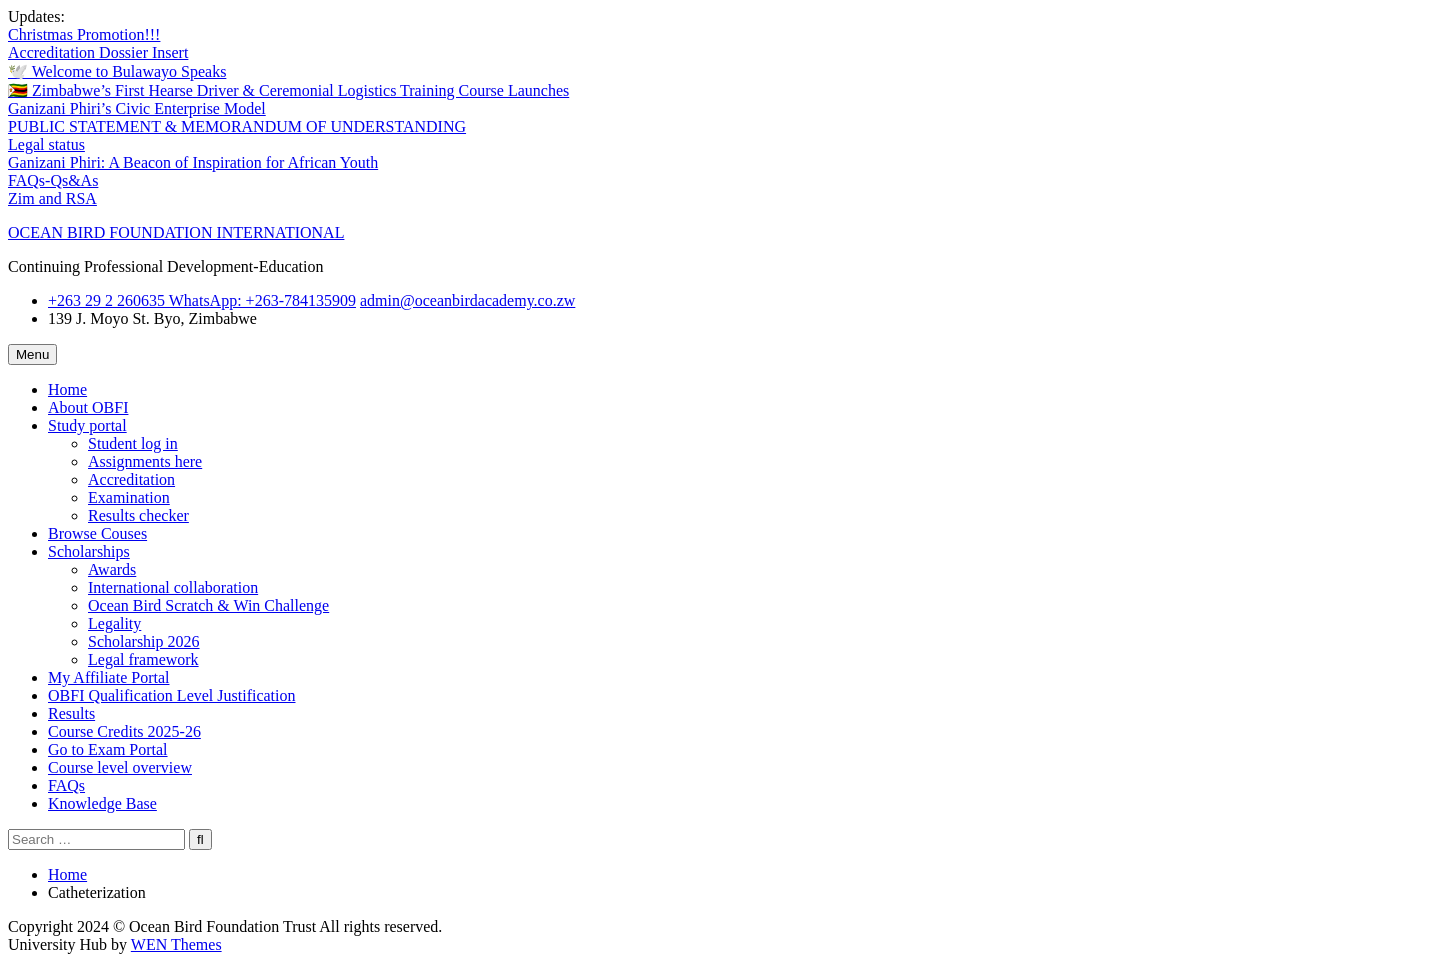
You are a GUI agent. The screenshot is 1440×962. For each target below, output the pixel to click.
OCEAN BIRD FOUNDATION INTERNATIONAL (176, 232)
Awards (112, 569)
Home (67, 389)
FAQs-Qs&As (53, 180)
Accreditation (131, 479)
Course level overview (120, 767)
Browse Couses (97, 533)
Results (71, 713)
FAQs (66, 785)
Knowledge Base (102, 803)
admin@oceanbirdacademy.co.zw (467, 300)
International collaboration (173, 587)
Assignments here (145, 461)
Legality (114, 623)
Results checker (138, 515)
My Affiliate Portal (108, 677)
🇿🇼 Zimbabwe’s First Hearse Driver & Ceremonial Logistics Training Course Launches (288, 90)
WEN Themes (176, 944)
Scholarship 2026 (144, 641)
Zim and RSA (52, 198)
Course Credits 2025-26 (124, 731)
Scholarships (89, 551)
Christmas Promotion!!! (84, 34)
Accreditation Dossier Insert (98, 52)
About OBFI (88, 407)
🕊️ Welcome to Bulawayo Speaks (117, 71)
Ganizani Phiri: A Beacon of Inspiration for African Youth (193, 162)
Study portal (87, 425)
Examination (129, 497)
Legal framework (143, 659)
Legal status (46, 144)
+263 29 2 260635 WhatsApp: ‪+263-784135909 (202, 300)
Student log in (133, 443)
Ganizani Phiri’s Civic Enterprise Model (137, 108)
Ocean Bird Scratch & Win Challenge (208, 605)
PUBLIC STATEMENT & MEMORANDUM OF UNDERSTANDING (237, 126)
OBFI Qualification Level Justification (172, 695)
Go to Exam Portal (108, 749)
